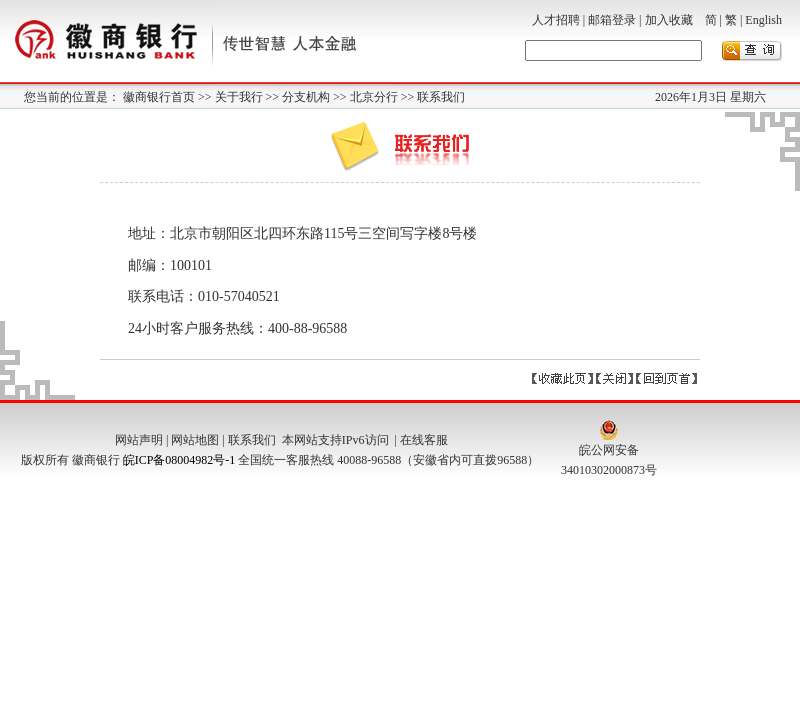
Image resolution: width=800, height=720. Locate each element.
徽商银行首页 (160, 97)
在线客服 (424, 440)
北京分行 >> (384, 97)
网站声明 (139, 440)
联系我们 (441, 97)
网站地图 (195, 440)
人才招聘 (556, 20)
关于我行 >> (249, 97)
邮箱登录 (612, 20)
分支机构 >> (316, 97)
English (763, 20)
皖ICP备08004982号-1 (179, 460)
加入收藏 (669, 20)
